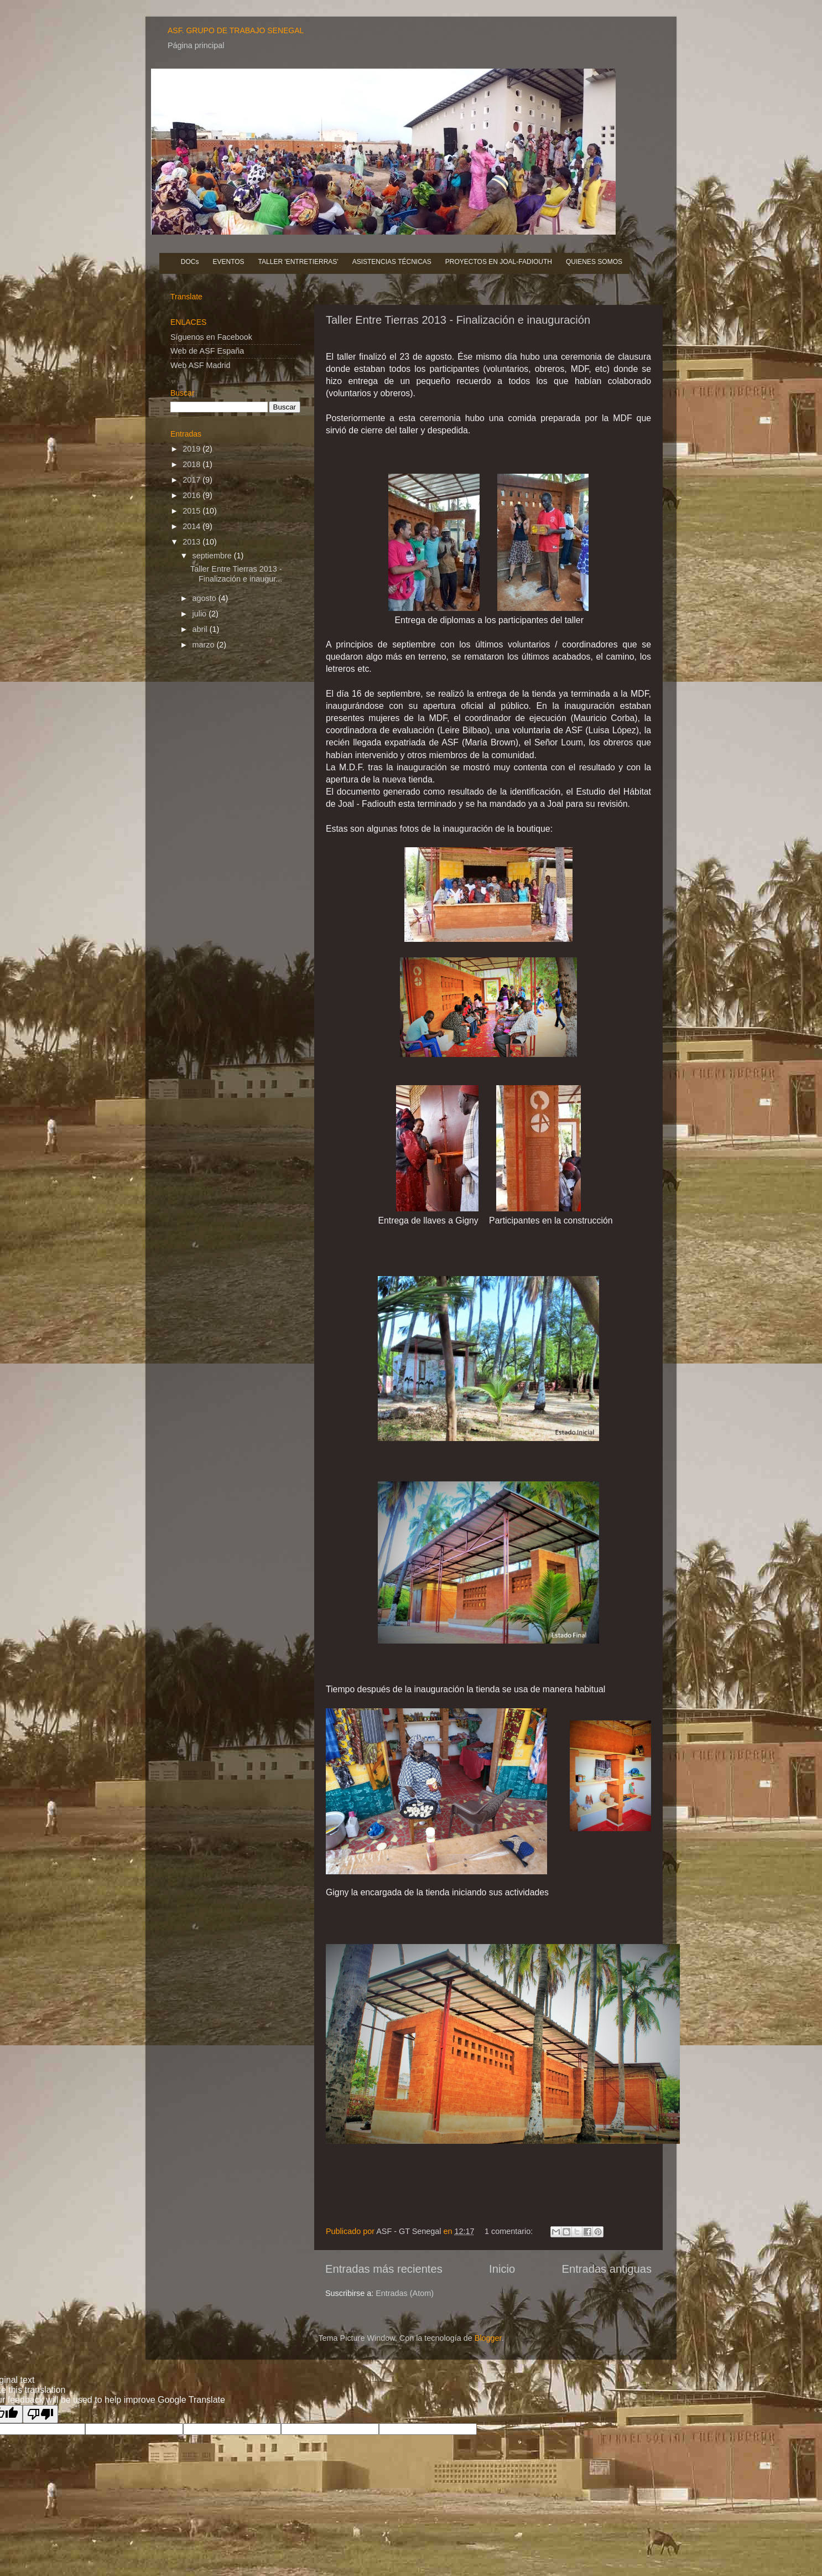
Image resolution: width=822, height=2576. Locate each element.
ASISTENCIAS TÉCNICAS (391, 262)
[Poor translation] (40, 2414)
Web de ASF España (207, 350)
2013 (192, 541)
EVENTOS (228, 262)
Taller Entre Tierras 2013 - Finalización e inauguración (458, 320)
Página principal (196, 45)
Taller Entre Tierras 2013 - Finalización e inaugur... (236, 573)
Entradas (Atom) (405, 2293)
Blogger (488, 2338)
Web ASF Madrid (200, 365)
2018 (192, 464)
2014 (192, 526)
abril (201, 629)
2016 (192, 495)
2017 (192, 479)
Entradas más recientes (384, 2269)
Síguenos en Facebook (211, 337)
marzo (205, 644)
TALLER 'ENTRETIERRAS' (298, 262)
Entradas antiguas (607, 2269)
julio (201, 613)
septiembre (213, 555)
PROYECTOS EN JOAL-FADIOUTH (498, 262)
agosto (205, 598)
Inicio (502, 2269)
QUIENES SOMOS (594, 262)
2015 (192, 510)
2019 (192, 448)
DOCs (190, 262)
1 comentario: (510, 2231)
